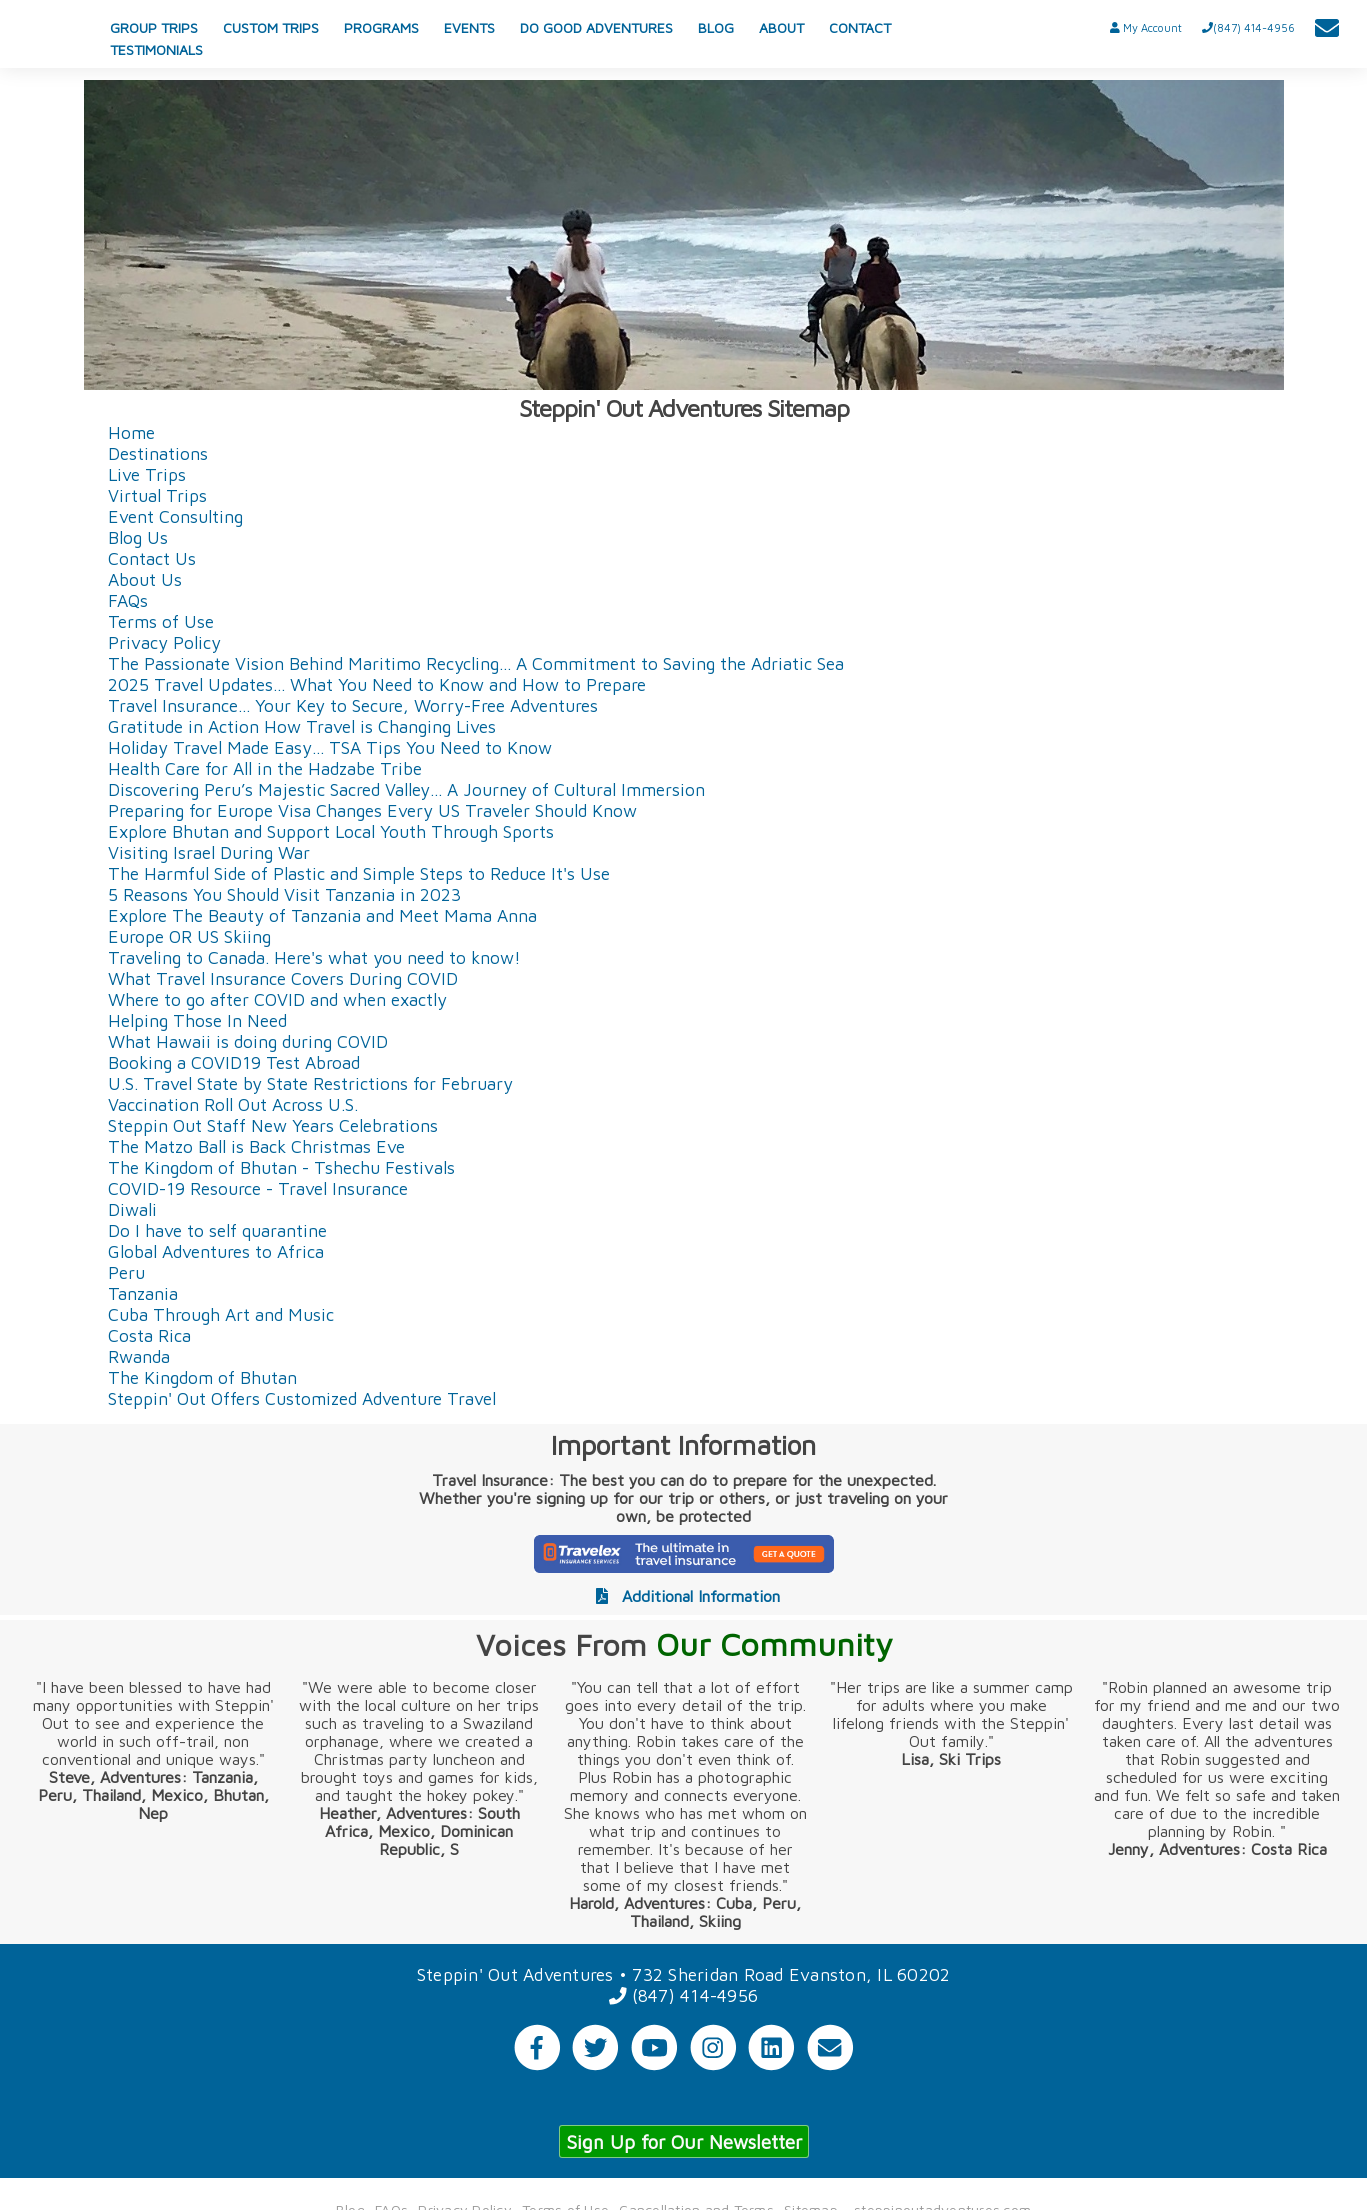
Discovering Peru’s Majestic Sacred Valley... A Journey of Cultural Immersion (406, 787)
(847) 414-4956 (683, 1994)
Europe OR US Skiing (189, 934)
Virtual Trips (157, 493)
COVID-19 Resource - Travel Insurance (258, 1186)
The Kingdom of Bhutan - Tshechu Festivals (281, 1165)
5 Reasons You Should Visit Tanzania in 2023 (284, 892)
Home (131, 430)
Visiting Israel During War (209, 850)
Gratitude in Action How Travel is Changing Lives (302, 724)
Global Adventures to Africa (216, 1249)
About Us (145, 577)
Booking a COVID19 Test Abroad (234, 1060)
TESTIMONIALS (156, 49)
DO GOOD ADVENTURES (596, 27)
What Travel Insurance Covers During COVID (283, 976)
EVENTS (469, 27)
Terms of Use (161, 619)
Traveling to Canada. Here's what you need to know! (314, 955)
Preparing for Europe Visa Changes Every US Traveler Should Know (372, 808)
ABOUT (781, 27)
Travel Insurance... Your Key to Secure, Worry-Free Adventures (353, 703)
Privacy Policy (164, 640)
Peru (126, 1270)
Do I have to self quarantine (217, 1228)
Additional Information (683, 1595)
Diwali (132, 1207)
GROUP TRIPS (154, 27)
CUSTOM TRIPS (271, 27)
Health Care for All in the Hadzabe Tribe (265, 766)
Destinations (158, 451)
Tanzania (143, 1291)
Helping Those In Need (197, 1018)
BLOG (716, 27)
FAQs (128, 598)
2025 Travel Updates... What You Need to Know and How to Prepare (377, 682)
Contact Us (152, 556)
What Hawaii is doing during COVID (248, 1039)
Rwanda (139, 1354)
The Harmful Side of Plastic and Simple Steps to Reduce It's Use (359, 871)
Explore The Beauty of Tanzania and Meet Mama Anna (322, 913)
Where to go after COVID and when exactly (277, 997)
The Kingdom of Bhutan (202, 1375)
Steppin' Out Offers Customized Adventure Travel (302, 1396)
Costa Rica (149, 1333)
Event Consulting (175, 514)
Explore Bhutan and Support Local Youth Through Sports (331, 829)
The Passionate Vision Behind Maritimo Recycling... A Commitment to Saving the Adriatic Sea (476, 661)
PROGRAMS (381, 27)
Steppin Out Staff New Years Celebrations (273, 1123)
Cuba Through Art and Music (221, 1312)
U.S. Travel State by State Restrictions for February (310, 1081)
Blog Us (138, 535)
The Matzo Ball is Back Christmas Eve (256, 1144)
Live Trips (147, 472)
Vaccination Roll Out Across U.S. (233, 1102)
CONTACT (860, 27)
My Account (1146, 27)
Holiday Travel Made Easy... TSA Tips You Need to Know (330, 745)
